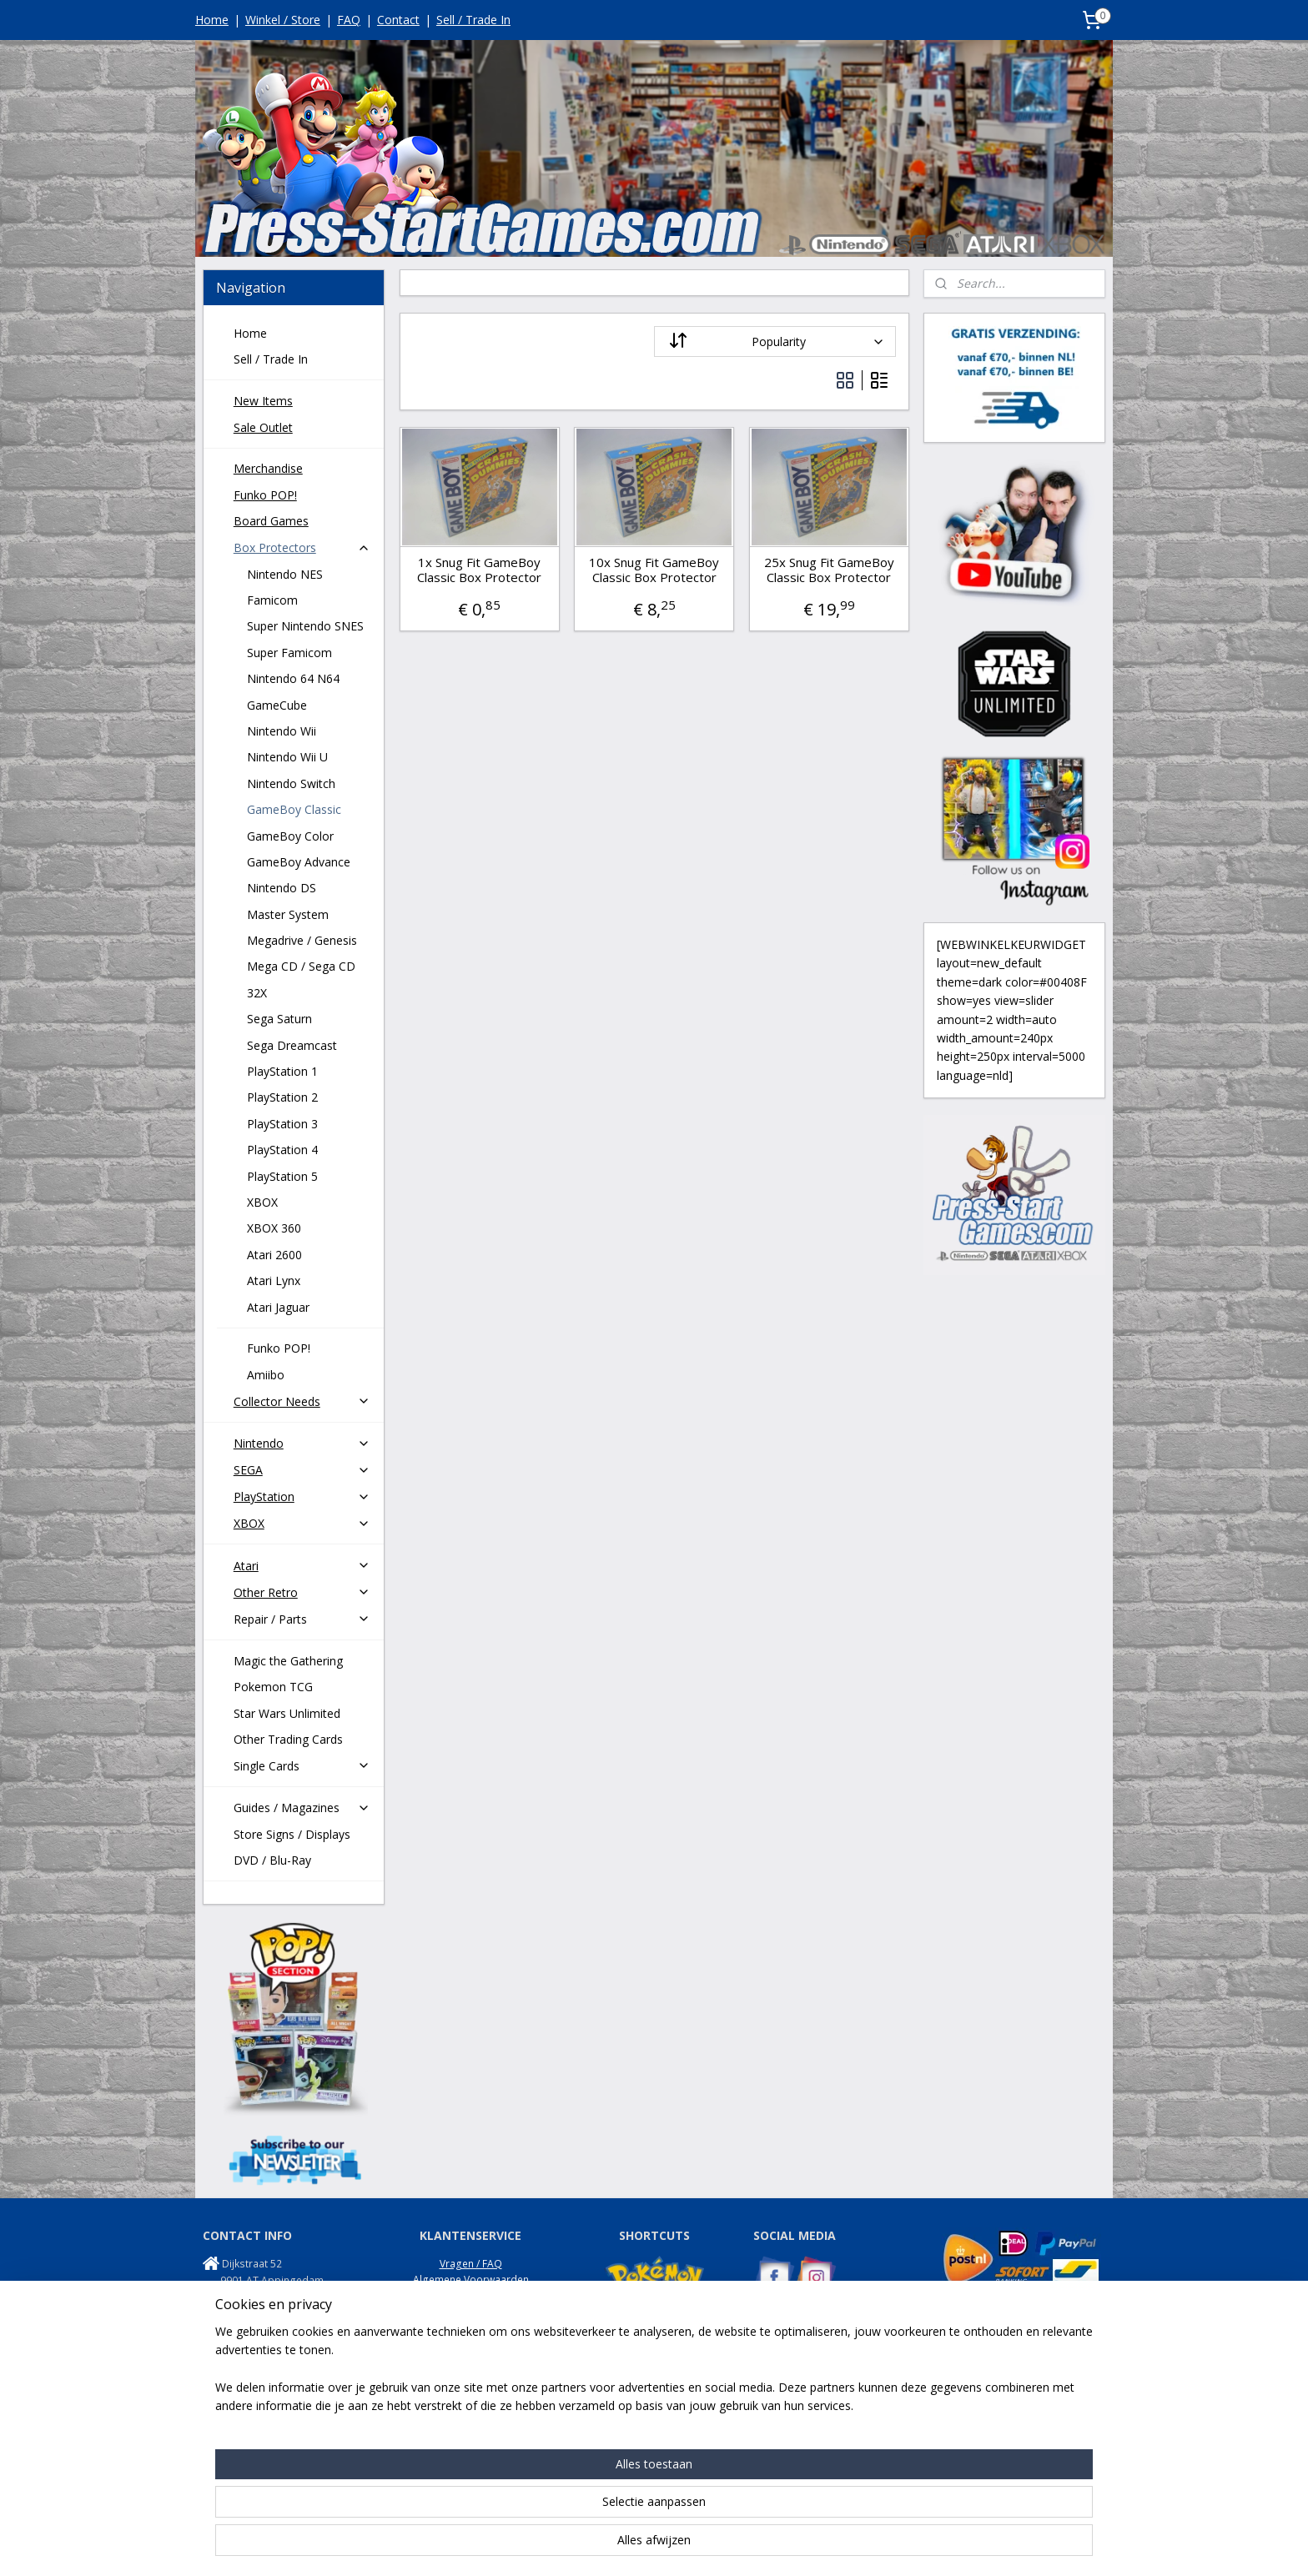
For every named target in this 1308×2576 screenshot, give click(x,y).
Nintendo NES (285, 574)
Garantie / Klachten (471, 2327)
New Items (263, 401)
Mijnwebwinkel (844, 2545)
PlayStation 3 (282, 1124)
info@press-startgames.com (291, 2313)
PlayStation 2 (282, 1097)
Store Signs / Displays (292, 1834)
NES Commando (791, 2401)
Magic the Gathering (288, 1661)
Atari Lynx (273, 1280)
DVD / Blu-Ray (272, 1860)
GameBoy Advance (298, 862)
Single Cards (302, 1766)
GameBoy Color (290, 836)
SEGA (302, 1470)
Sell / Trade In (473, 20)
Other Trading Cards (288, 1739)
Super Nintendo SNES (305, 626)
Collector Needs (302, 1401)
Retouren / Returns (470, 2311)
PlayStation (302, 1496)
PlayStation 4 (282, 1149)
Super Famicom (289, 652)
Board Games (271, 521)
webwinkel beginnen (699, 2545)
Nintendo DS (281, 888)
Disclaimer (470, 2360)
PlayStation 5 (282, 1176)
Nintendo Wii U (287, 757)
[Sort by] (775, 341)
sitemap (600, 2545)
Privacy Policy (470, 2295)
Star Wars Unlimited (287, 1713)
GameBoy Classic (294, 809)
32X (257, 993)
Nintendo (302, 1443)
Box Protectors (302, 547)
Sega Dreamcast (292, 1045)
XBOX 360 (274, 1228)
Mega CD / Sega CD (301, 966)
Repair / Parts (302, 1619)
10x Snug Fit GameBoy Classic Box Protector (654, 570)
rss (635, 2545)
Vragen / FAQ (471, 2264)
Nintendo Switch (291, 783)
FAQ (348, 20)
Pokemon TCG (273, 1687)
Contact (398, 20)
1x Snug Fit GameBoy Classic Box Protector (479, 570)
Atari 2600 (274, 1255)
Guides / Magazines (302, 1807)
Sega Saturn (279, 1019)
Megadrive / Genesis (302, 940)
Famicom (272, 600)
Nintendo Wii (281, 731)
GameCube (277, 705)
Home (212, 20)
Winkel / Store (282, 20)
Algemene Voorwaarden (471, 2279)
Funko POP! (265, 495)
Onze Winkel (470, 2344)
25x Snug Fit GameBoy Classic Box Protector (828, 570)
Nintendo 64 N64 (293, 678)
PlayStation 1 (282, 1071)
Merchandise (268, 468)
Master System (288, 914)
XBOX (262, 1202)
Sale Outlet (263, 427)
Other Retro (302, 1592)
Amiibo (265, 1375)
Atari (302, 1566)
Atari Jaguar (278, 1307)
